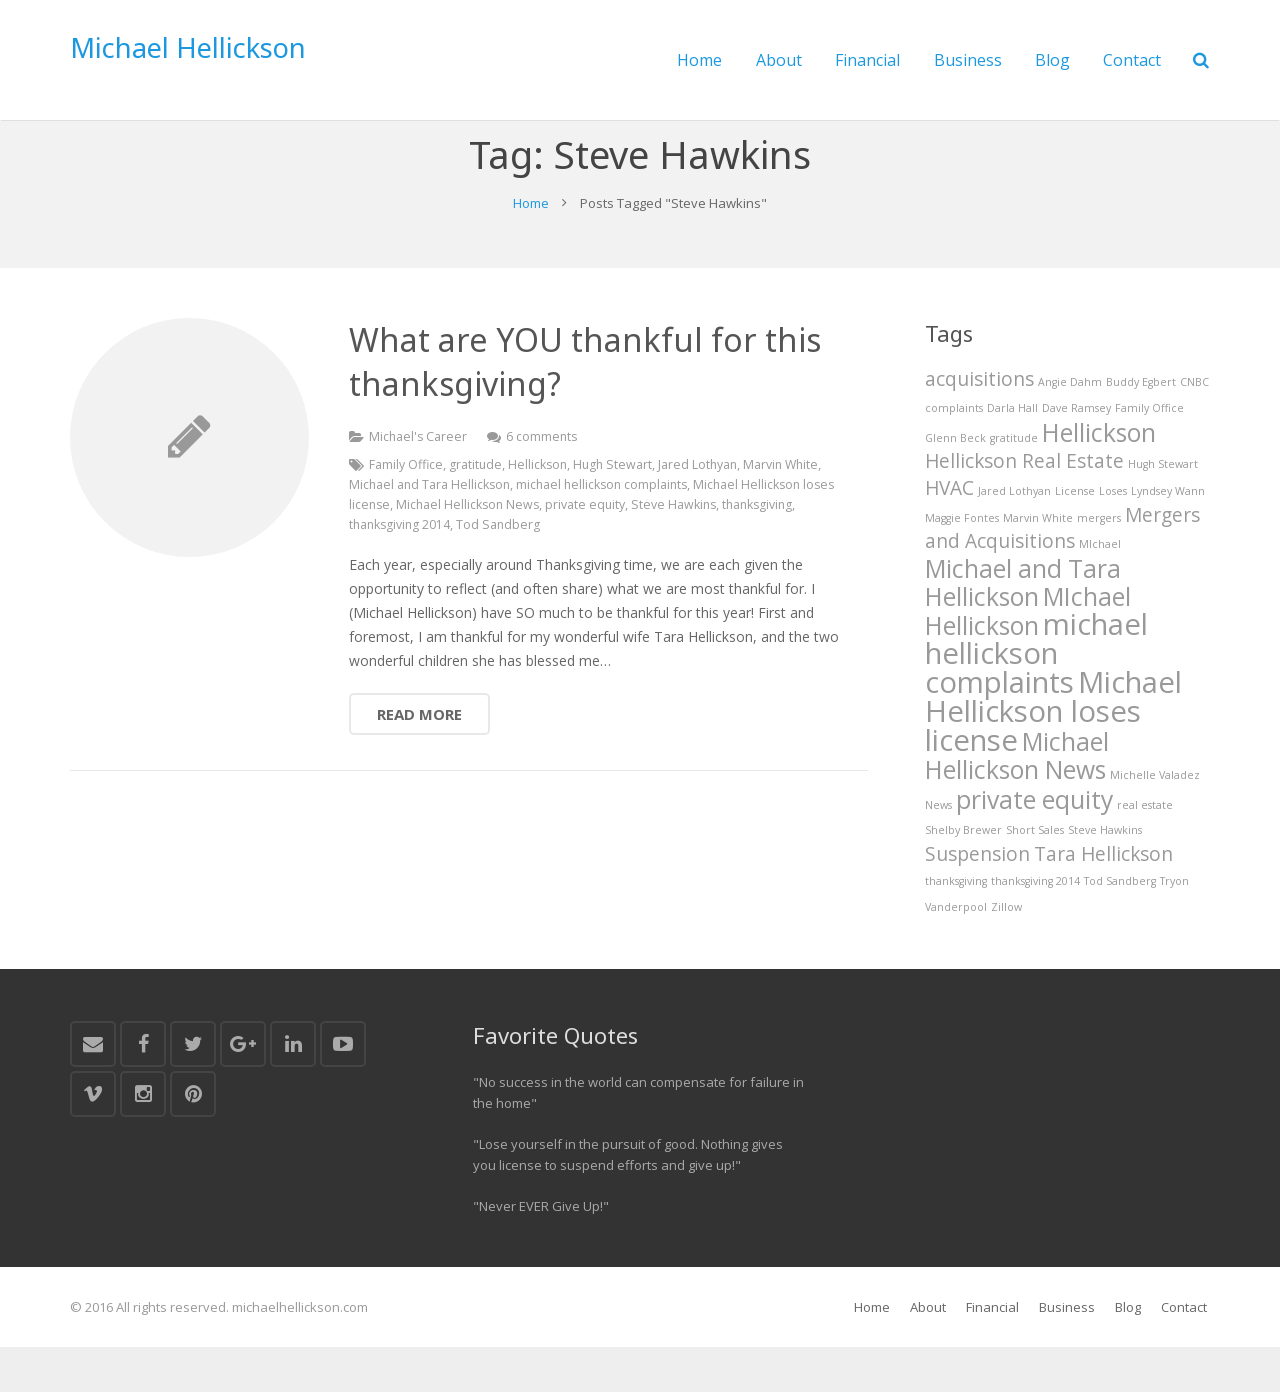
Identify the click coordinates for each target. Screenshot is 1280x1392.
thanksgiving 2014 (401, 566)
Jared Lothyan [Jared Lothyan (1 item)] (1014, 533)
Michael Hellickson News (507, 546)
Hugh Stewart (617, 506)
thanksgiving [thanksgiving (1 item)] (956, 927)
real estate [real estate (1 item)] (1145, 851)
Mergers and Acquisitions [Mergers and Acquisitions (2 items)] (1062, 570)
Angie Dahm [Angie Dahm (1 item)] (1070, 425)
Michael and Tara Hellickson (431, 526)
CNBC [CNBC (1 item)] (1194, 425)
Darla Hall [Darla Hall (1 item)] (1012, 450)
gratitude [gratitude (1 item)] (1014, 479)
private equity (627, 546)
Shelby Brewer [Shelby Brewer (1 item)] (963, 876)
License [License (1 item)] (1075, 533)
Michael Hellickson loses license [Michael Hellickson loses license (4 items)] (1053, 757)
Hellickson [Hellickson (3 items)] (1099, 473)
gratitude (477, 506)
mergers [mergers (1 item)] (1099, 560)
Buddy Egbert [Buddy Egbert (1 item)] (1141, 425)
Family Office (406, 506)
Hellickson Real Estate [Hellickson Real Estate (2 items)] (1024, 503)
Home (531, 244)
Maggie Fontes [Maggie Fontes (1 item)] (962, 560)
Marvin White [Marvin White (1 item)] (1038, 560)
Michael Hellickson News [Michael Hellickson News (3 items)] (1017, 802)
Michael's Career (419, 478)
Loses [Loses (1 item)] (1113, 533)
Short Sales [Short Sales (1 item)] (1035, 876)
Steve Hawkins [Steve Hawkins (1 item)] (1105, 876)
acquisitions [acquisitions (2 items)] (979, 422)
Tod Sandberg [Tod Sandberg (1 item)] (1120, 927)
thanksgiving (804, 546)
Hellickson (540, 506)
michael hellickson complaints (608, 526)
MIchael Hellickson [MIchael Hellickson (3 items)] (1028, 653)
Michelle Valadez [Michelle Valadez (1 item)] (1155, 822)
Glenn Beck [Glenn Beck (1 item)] (955, 479)
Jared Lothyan (704, 506)
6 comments (544, 478)
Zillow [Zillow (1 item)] (1006, 952)
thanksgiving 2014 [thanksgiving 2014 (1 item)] (1035, 927)
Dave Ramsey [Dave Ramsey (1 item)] (1076, 450)
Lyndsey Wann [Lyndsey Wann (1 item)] (1168, 533)
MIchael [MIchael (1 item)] (1100, 587)
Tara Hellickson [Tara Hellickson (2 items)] (1103, 900)
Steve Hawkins (717, 546)
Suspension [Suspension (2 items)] (977, 900)
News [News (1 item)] (938, 851)
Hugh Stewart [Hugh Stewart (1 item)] (1163, 506)
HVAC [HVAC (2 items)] (949, 530)
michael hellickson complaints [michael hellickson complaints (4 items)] (1036, 697)
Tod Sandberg (502, 566)
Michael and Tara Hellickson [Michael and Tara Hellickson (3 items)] (1023, 624)
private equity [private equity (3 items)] (1034, 845)
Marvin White (790, 506)
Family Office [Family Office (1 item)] (1149, 450)
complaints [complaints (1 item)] (954, 450)
